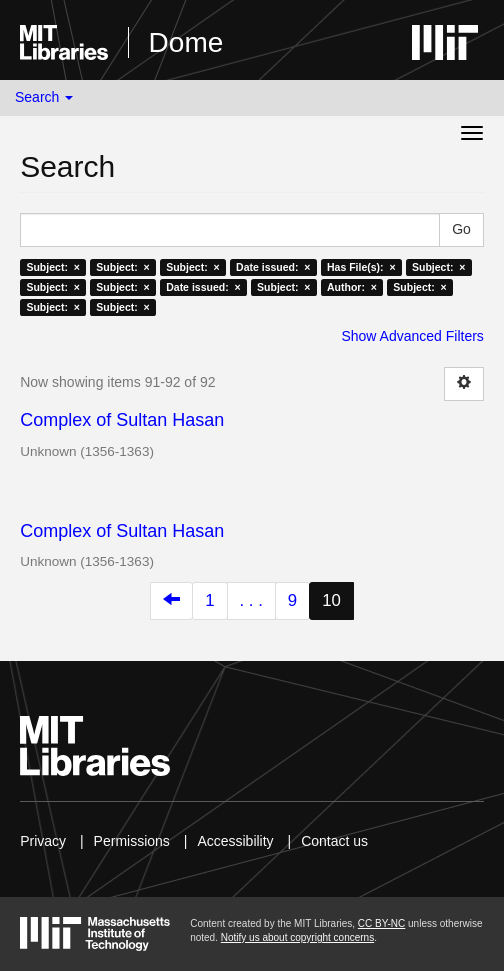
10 (331, 600)
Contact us (334, 841)
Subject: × (52, 267)
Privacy (43, 841)
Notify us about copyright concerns (297, 937)
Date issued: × (273, 267)
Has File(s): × (361, 267)
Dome (186, 42)
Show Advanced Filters (412, 336)
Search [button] (44, 97)
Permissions (132, 841)
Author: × (352, 287)
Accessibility (235, 841)
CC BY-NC (381, 923)
